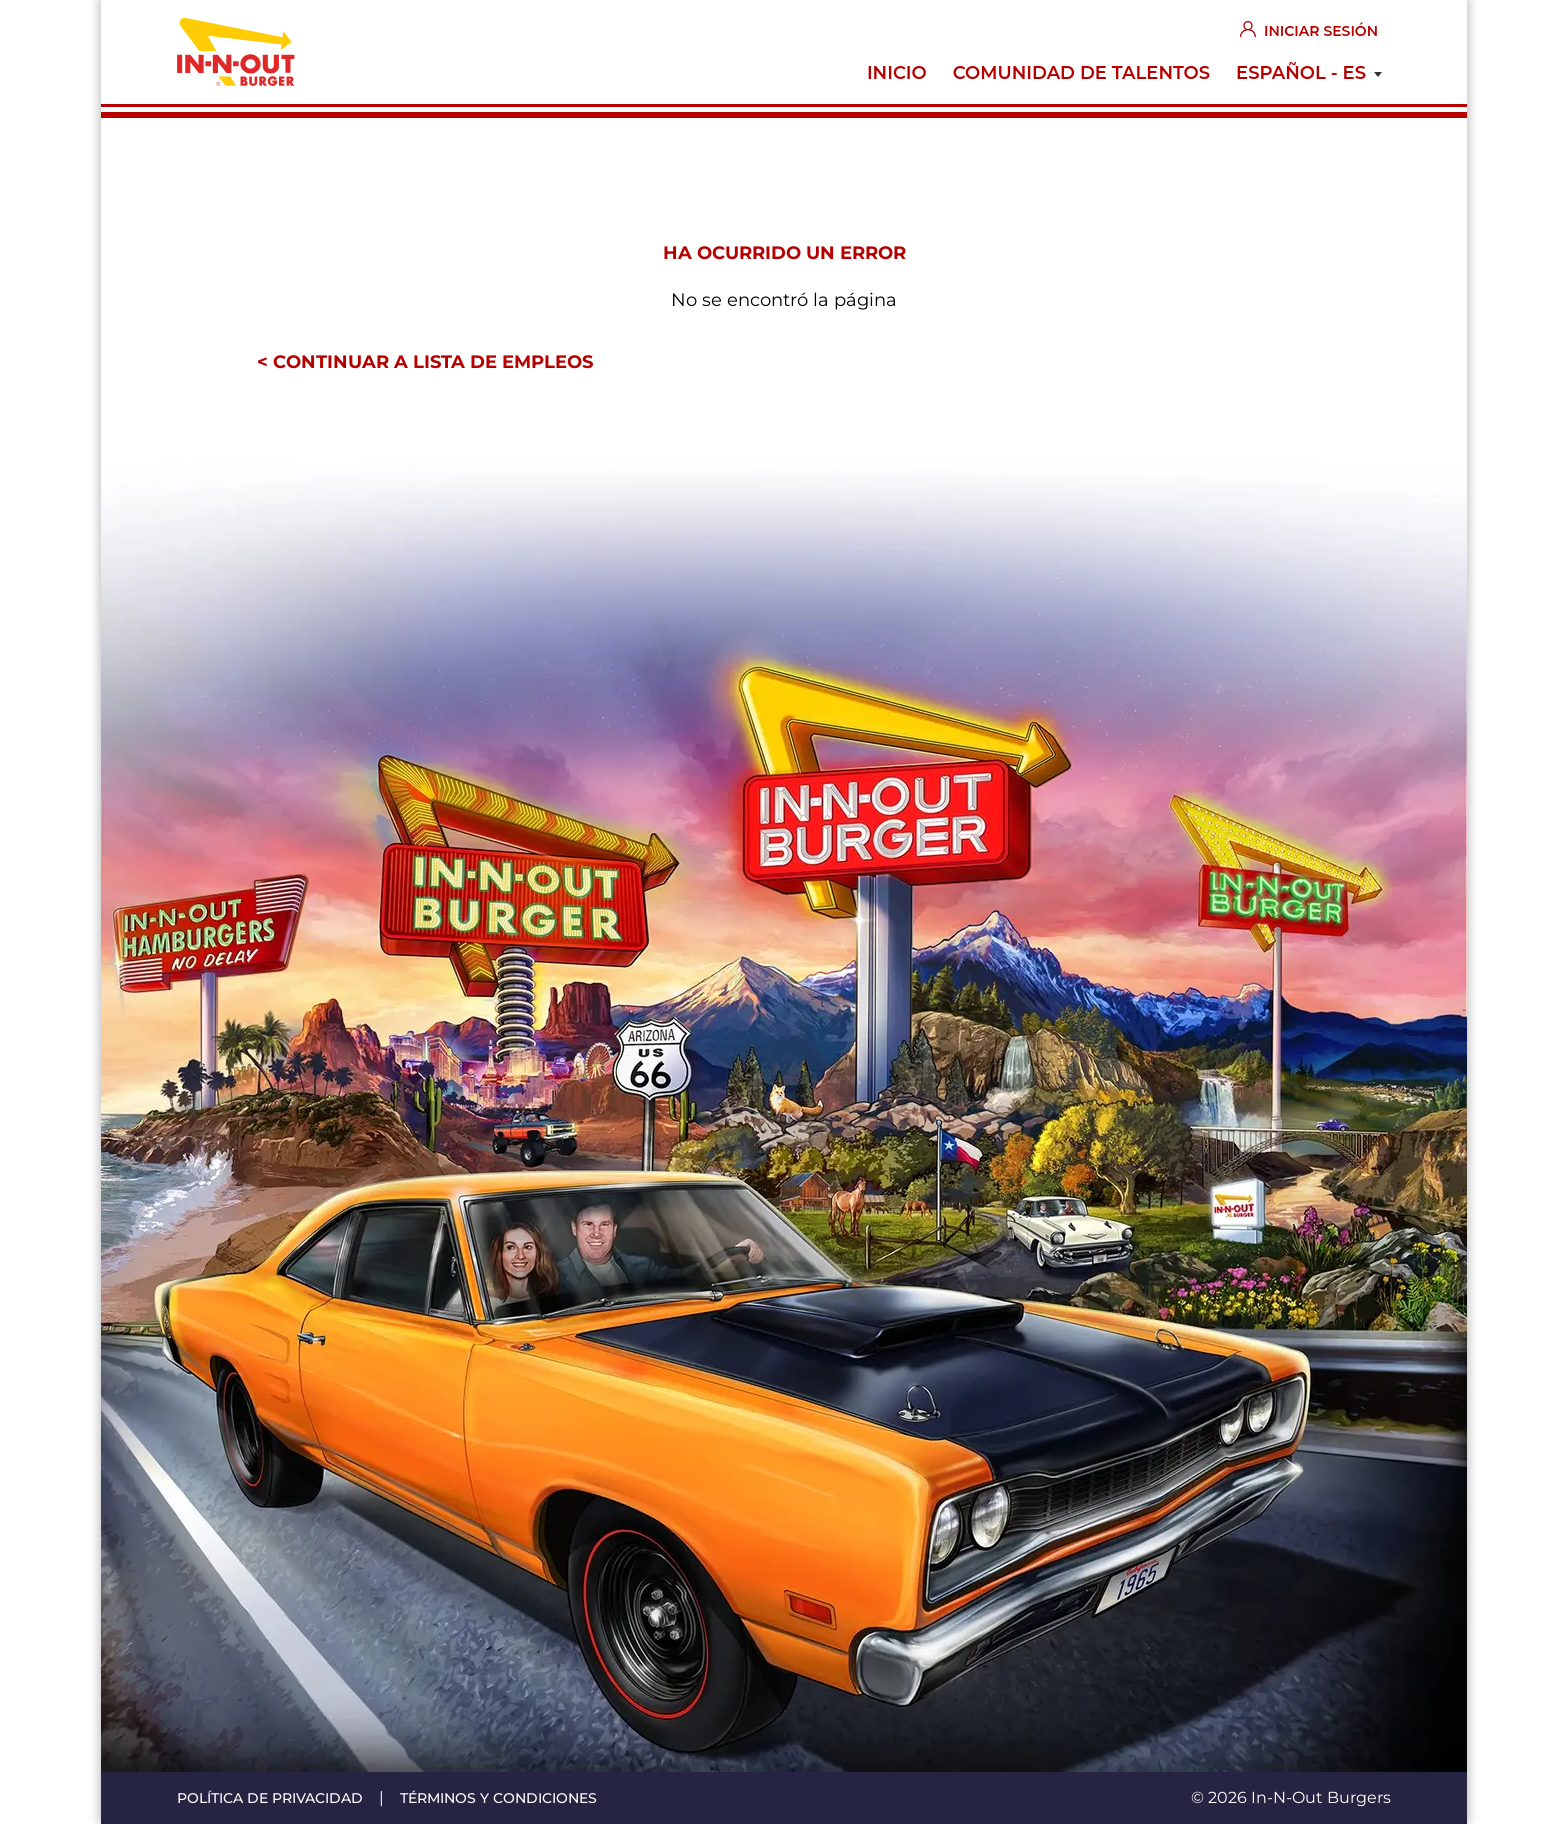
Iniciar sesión (1321, 31)
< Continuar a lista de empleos (425, 362)
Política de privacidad (270, 1798)
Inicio (897, 73)
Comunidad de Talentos (1081, 73)
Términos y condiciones (498, 1798)
